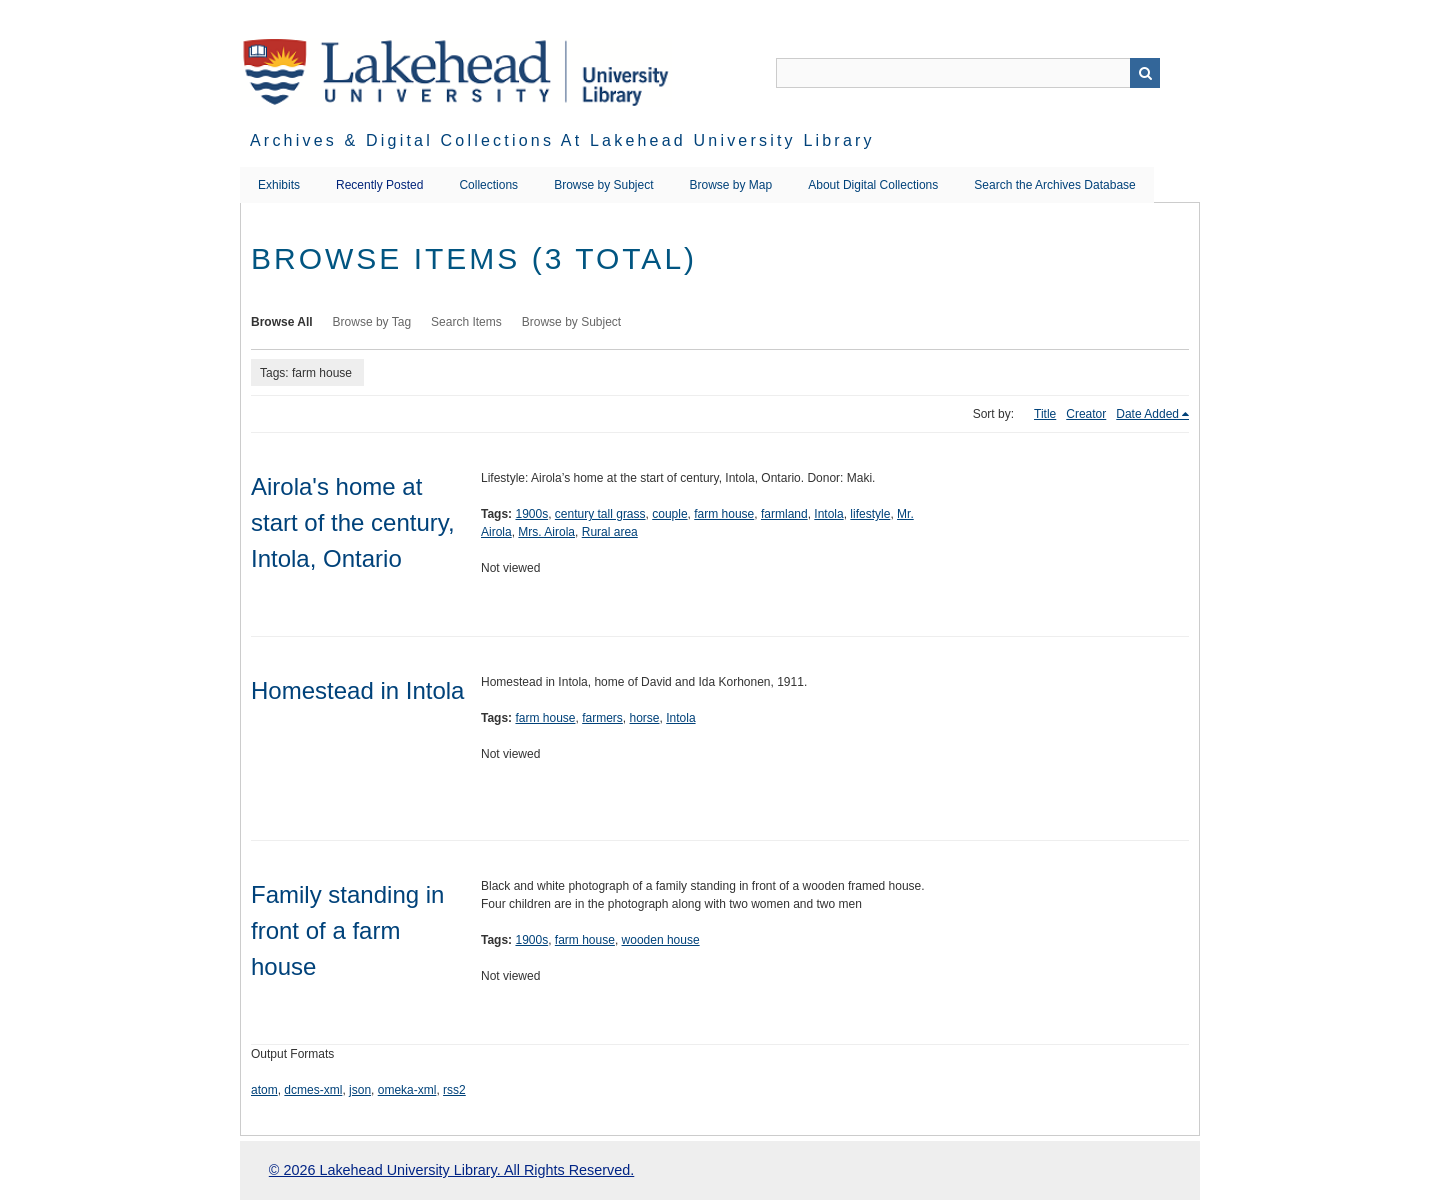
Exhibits (279, 185)
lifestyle (870, 514)
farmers (602, 718)
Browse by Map (731, 185)
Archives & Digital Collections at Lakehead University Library (562, 140)
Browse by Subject (603, 185)
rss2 (454, 1090)
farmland (784, 514)
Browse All (282, 322)
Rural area (610, 532)
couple (669, 514)
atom (264, 1090)
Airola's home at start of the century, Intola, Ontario (353, 522)
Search (1145, 73)
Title (1045, 414)
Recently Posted (379, 185)
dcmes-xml (313, 1090)
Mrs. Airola (546, 532)
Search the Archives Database (1054, 185)
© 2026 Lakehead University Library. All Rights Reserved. (451, 1170)
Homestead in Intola (357, 690)
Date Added (1147, 414)
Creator (1086, 414)
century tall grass (600, 514)
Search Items (466, 322)
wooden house (661, 940)
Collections (488, 185)
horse (645, 718)
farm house (724, 514)
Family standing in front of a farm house (347, 930)
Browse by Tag (372, 322)
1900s (531, 514)
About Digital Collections (873, 185)
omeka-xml (407, 1090)
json (360, 1090)
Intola (828, 514)
